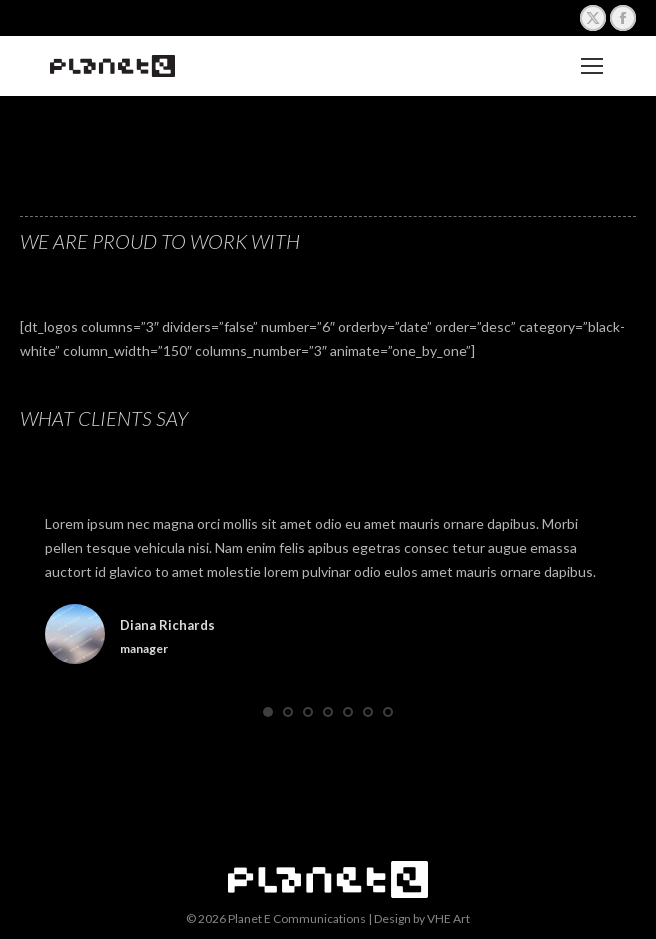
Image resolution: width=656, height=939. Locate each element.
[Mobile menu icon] (592, 66)
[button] (268, 712)
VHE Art (448, 918)
